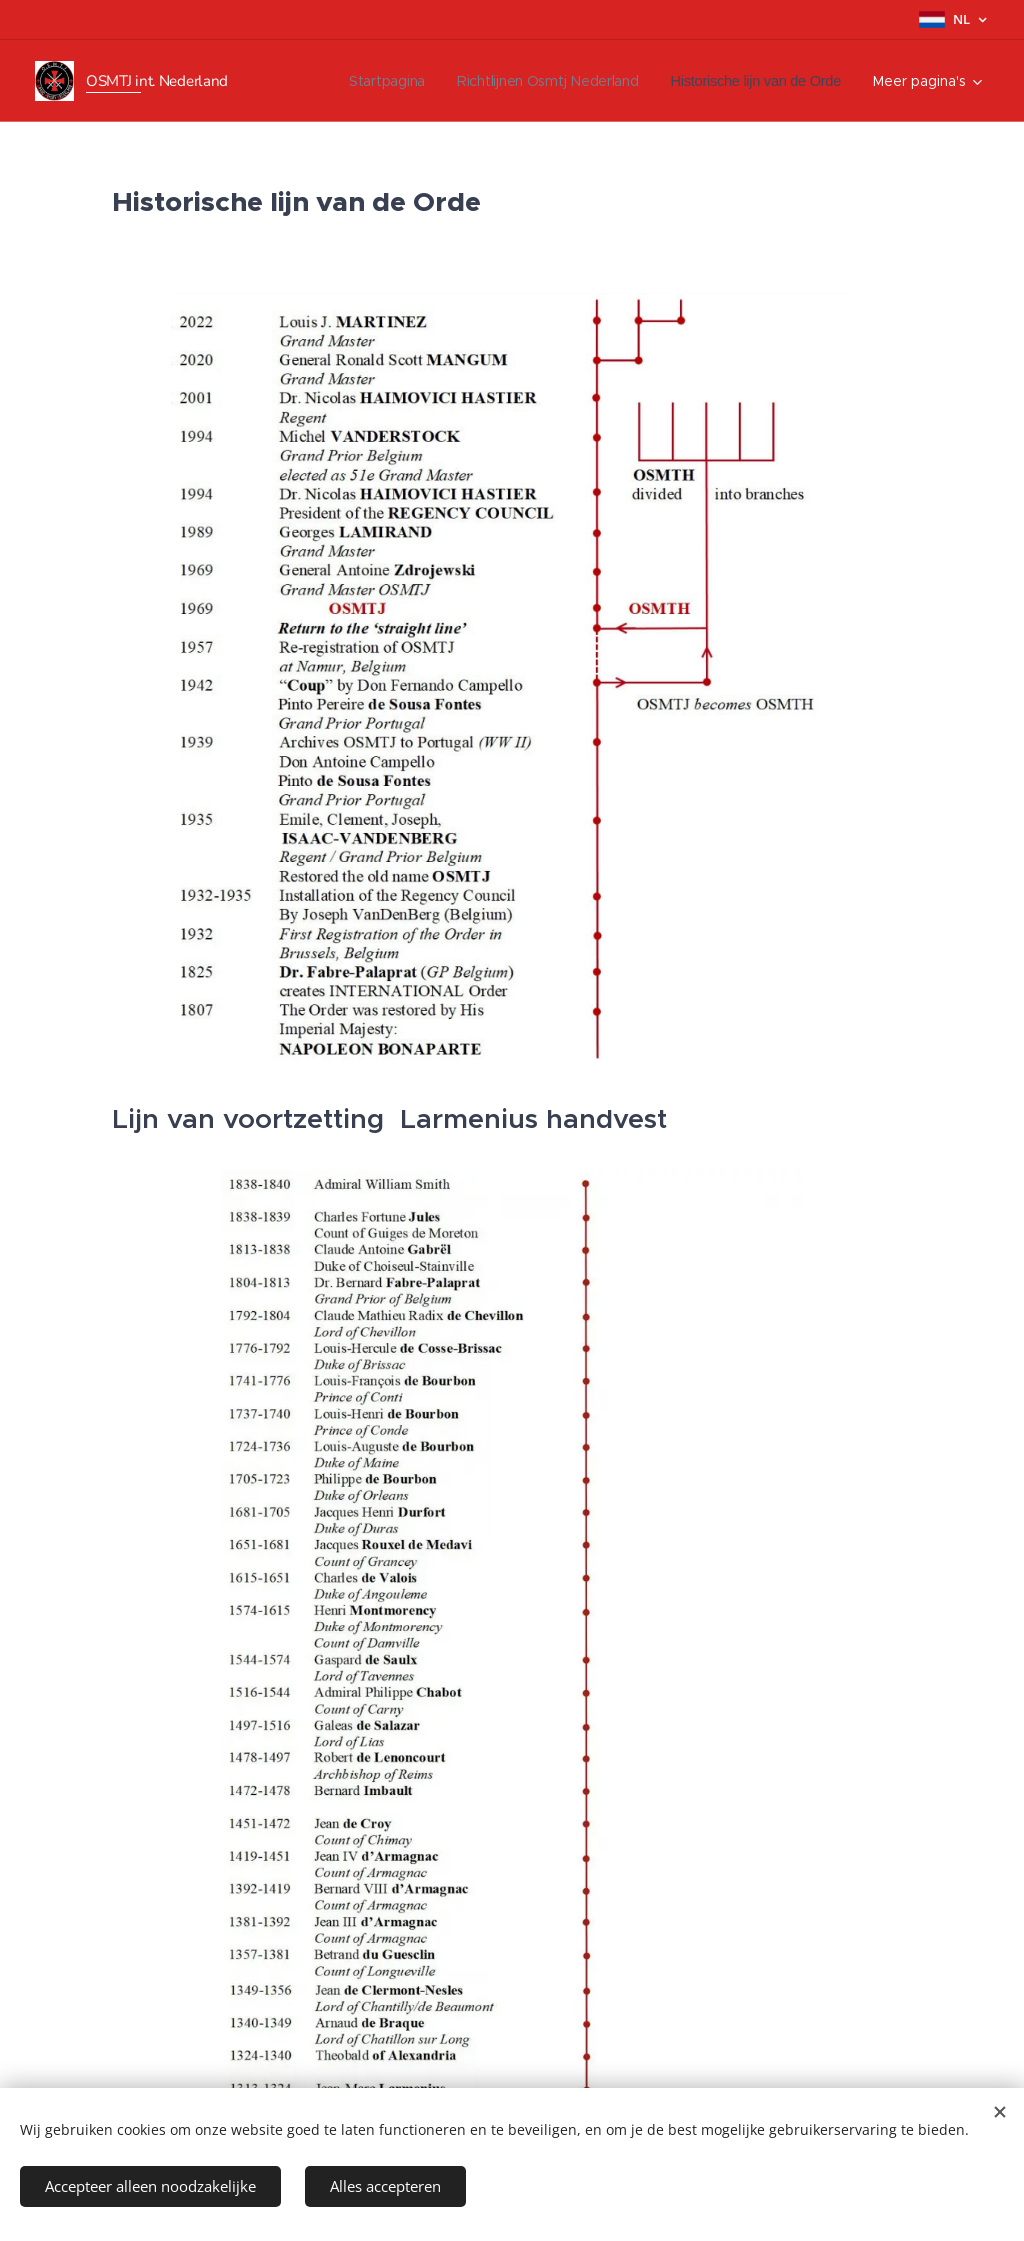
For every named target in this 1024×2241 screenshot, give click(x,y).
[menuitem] (364, 81)
